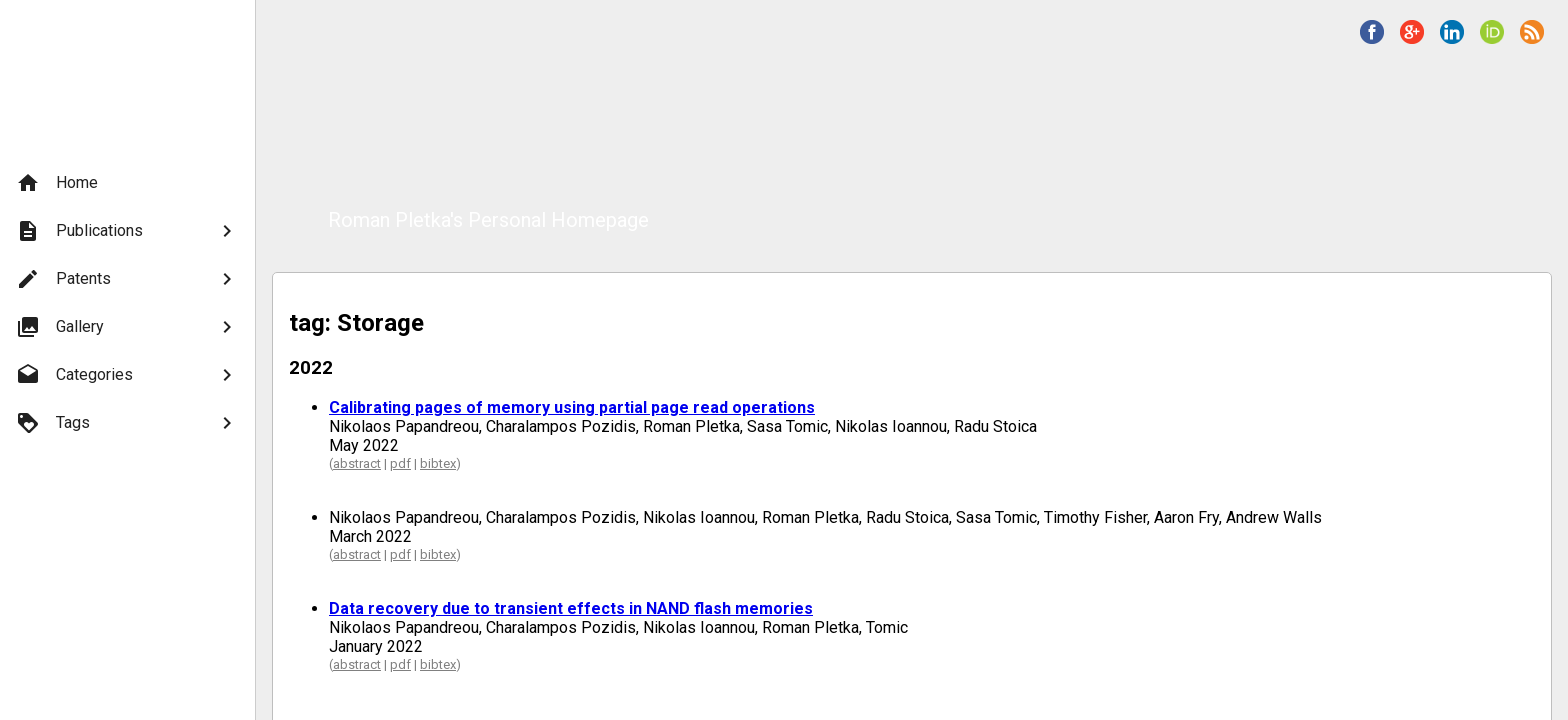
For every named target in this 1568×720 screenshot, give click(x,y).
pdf (400, 463)
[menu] (127, 303)
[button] (1372, 32)
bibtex (438, 463)
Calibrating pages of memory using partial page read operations (572, 407)
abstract (357, 463)
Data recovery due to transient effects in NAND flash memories (571, 608)
